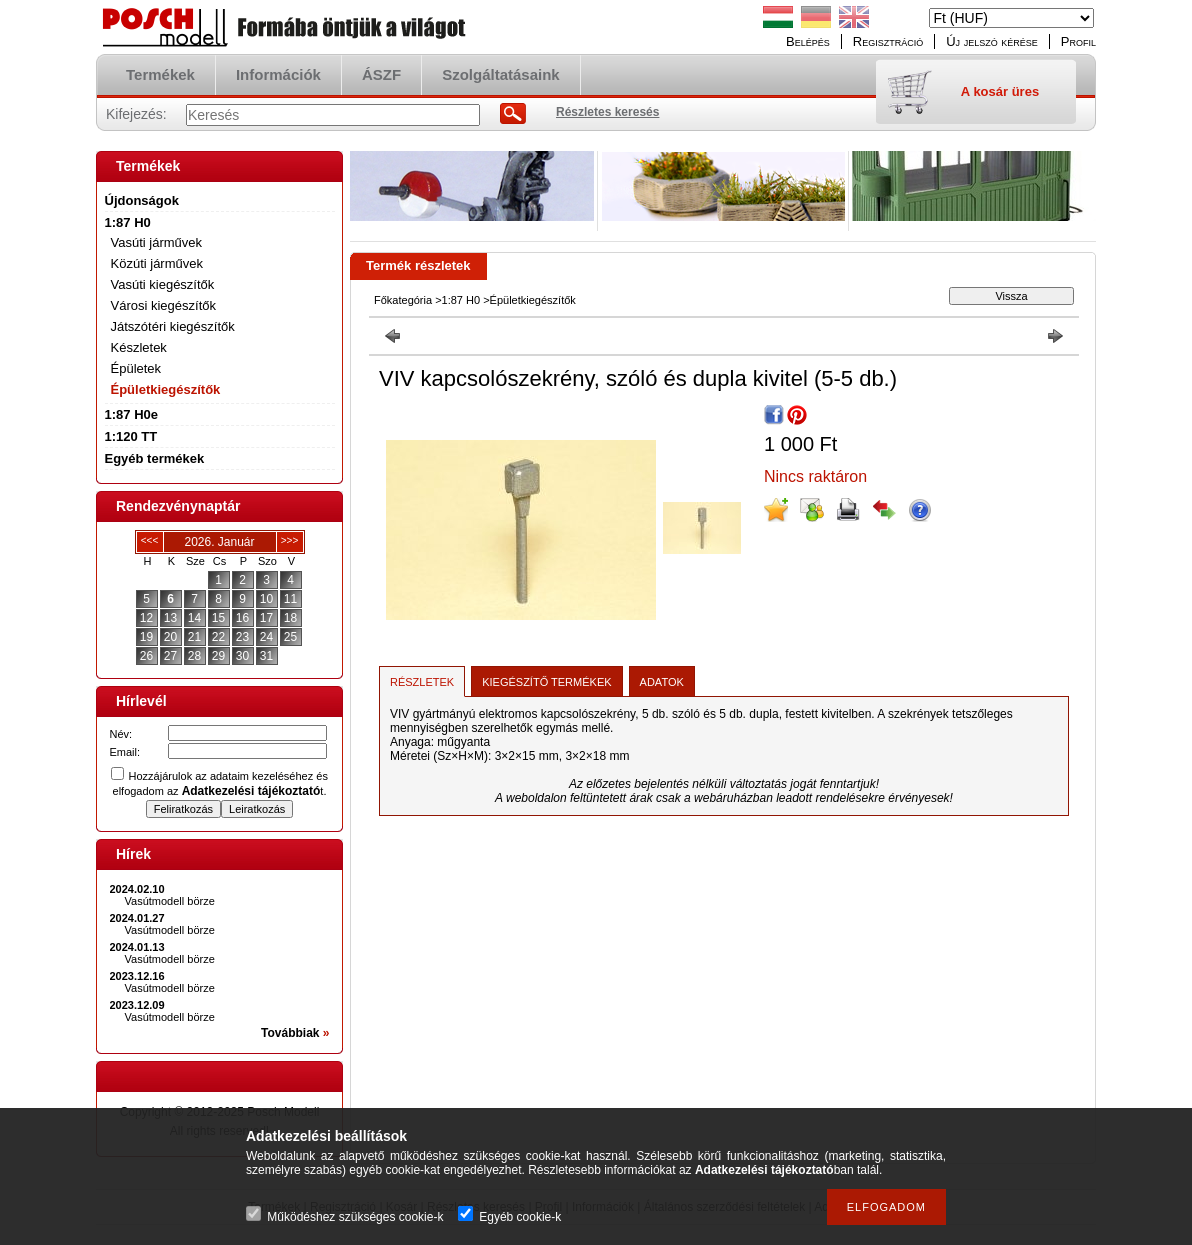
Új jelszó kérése (992, 41)
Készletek (139, 347)
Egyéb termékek (155, 458)
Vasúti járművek (157, 242)
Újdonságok (142, 200)
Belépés (808, 41)
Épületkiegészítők (166, 389)
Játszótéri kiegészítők (173, 326)
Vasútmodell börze (170, 901)
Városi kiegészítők (164, 305)
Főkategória (403, 300)
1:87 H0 (461, 300)
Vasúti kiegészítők (163, 284)
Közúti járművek (157, 263)
